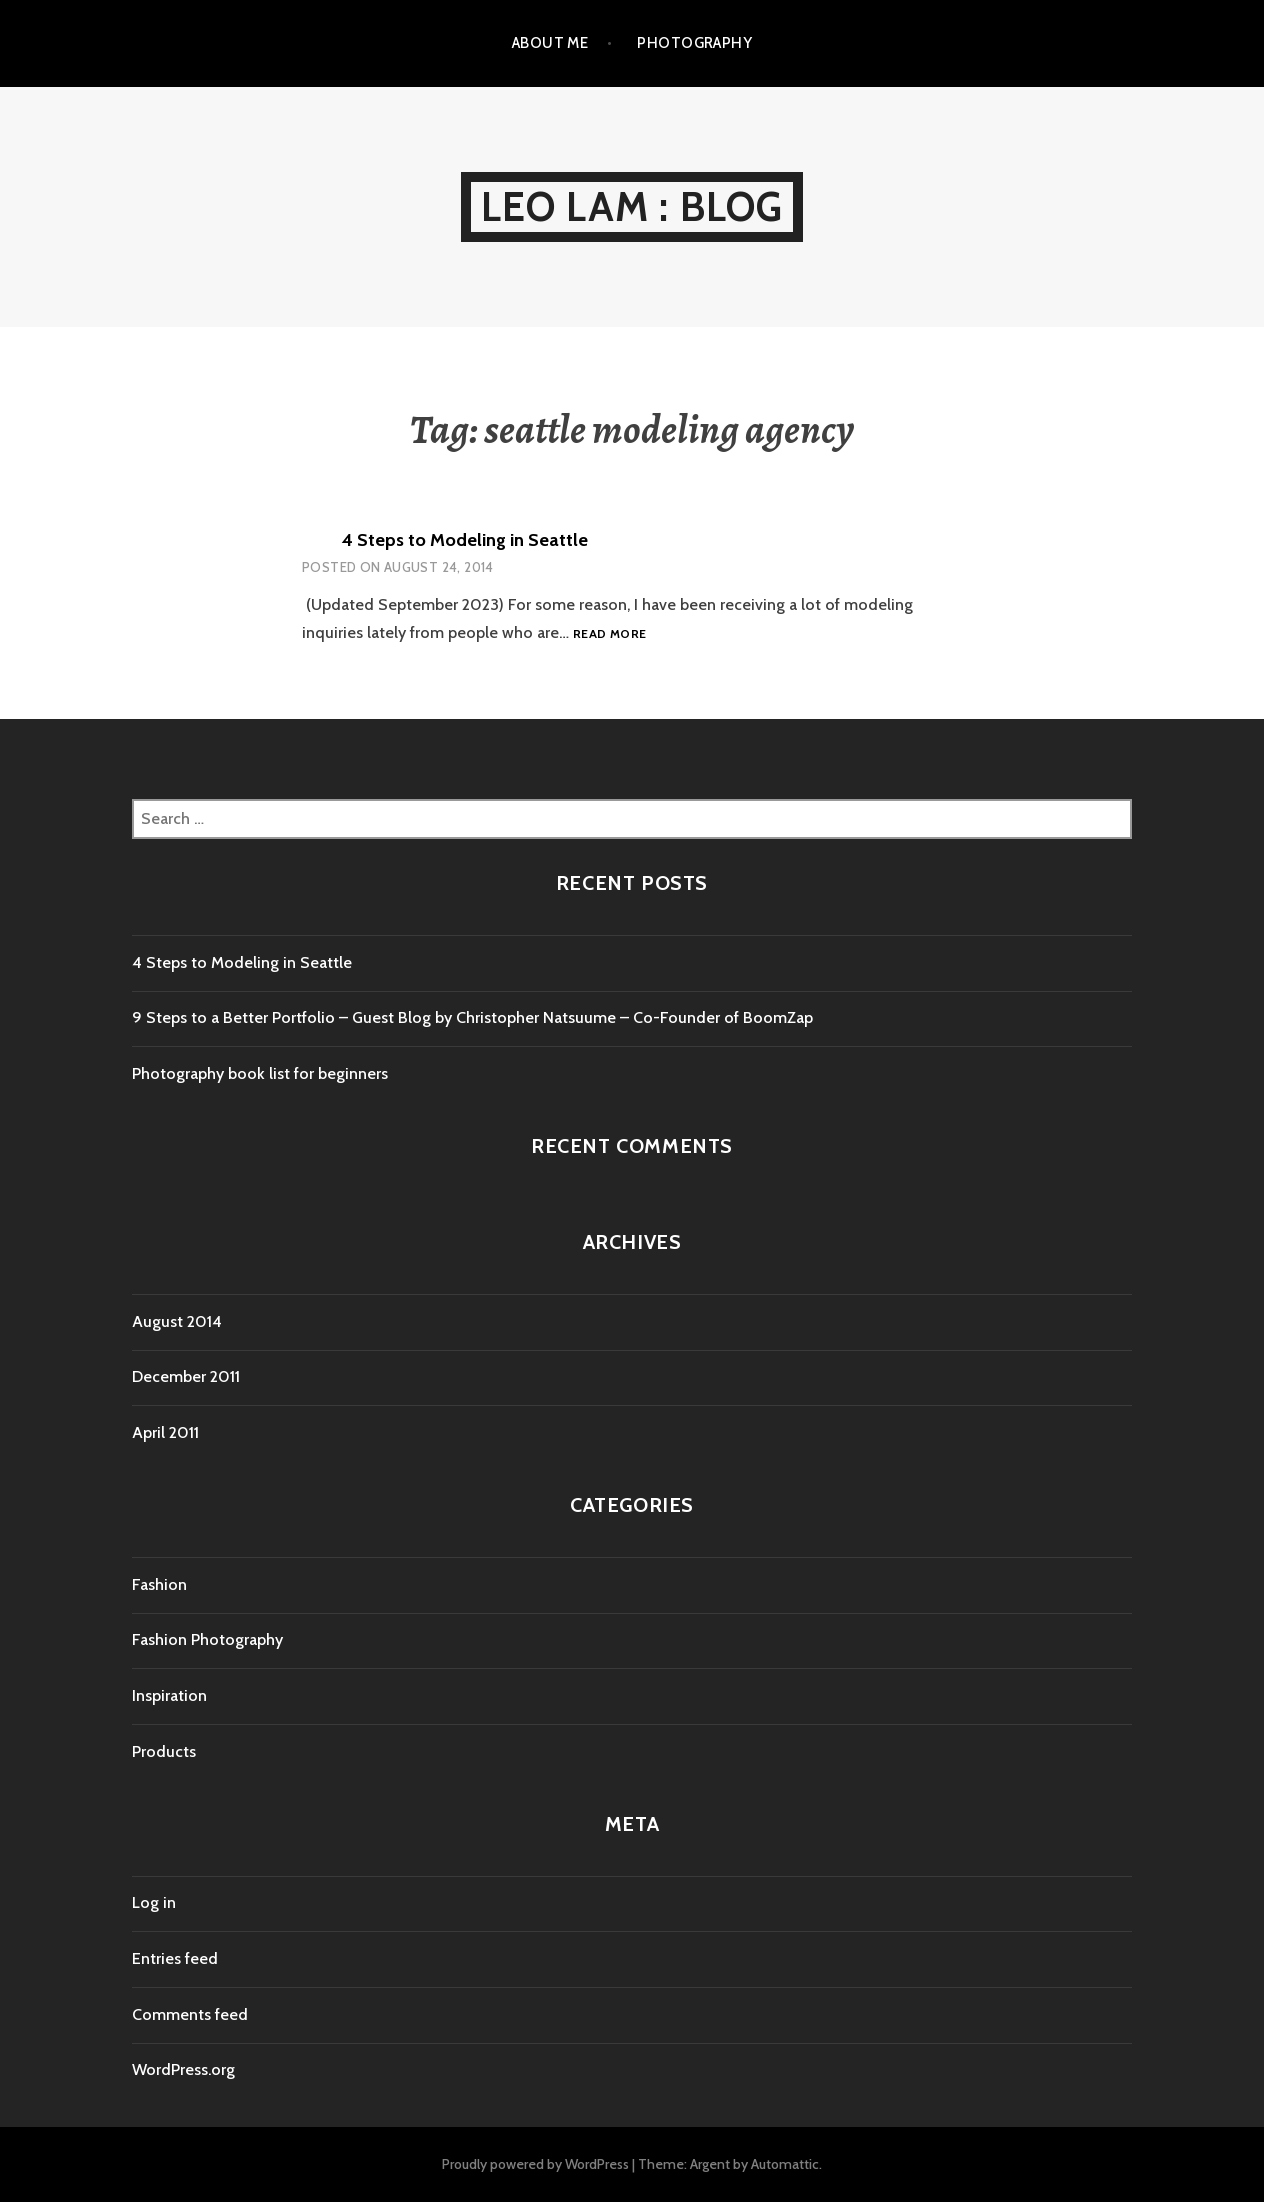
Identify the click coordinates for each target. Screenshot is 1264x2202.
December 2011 (186, 1376)
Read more (609, 634)
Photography (694, 43)
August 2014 (177, 1321)
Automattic (785, 2164)
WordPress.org (183, 2069)
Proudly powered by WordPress (535, 2164)
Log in (154, 1902)
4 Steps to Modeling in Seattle (465, 540)
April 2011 (165, 1432)
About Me (550, 43)
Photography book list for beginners (260, 1073)
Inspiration (169, 1695)
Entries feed (175, 1958)
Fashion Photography (207, 1639)
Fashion (159, 1584)
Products (164, 1751)
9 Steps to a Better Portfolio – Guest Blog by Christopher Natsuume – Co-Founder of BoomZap (472, 1017)
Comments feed (190, 2014)
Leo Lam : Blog (632, 206)
